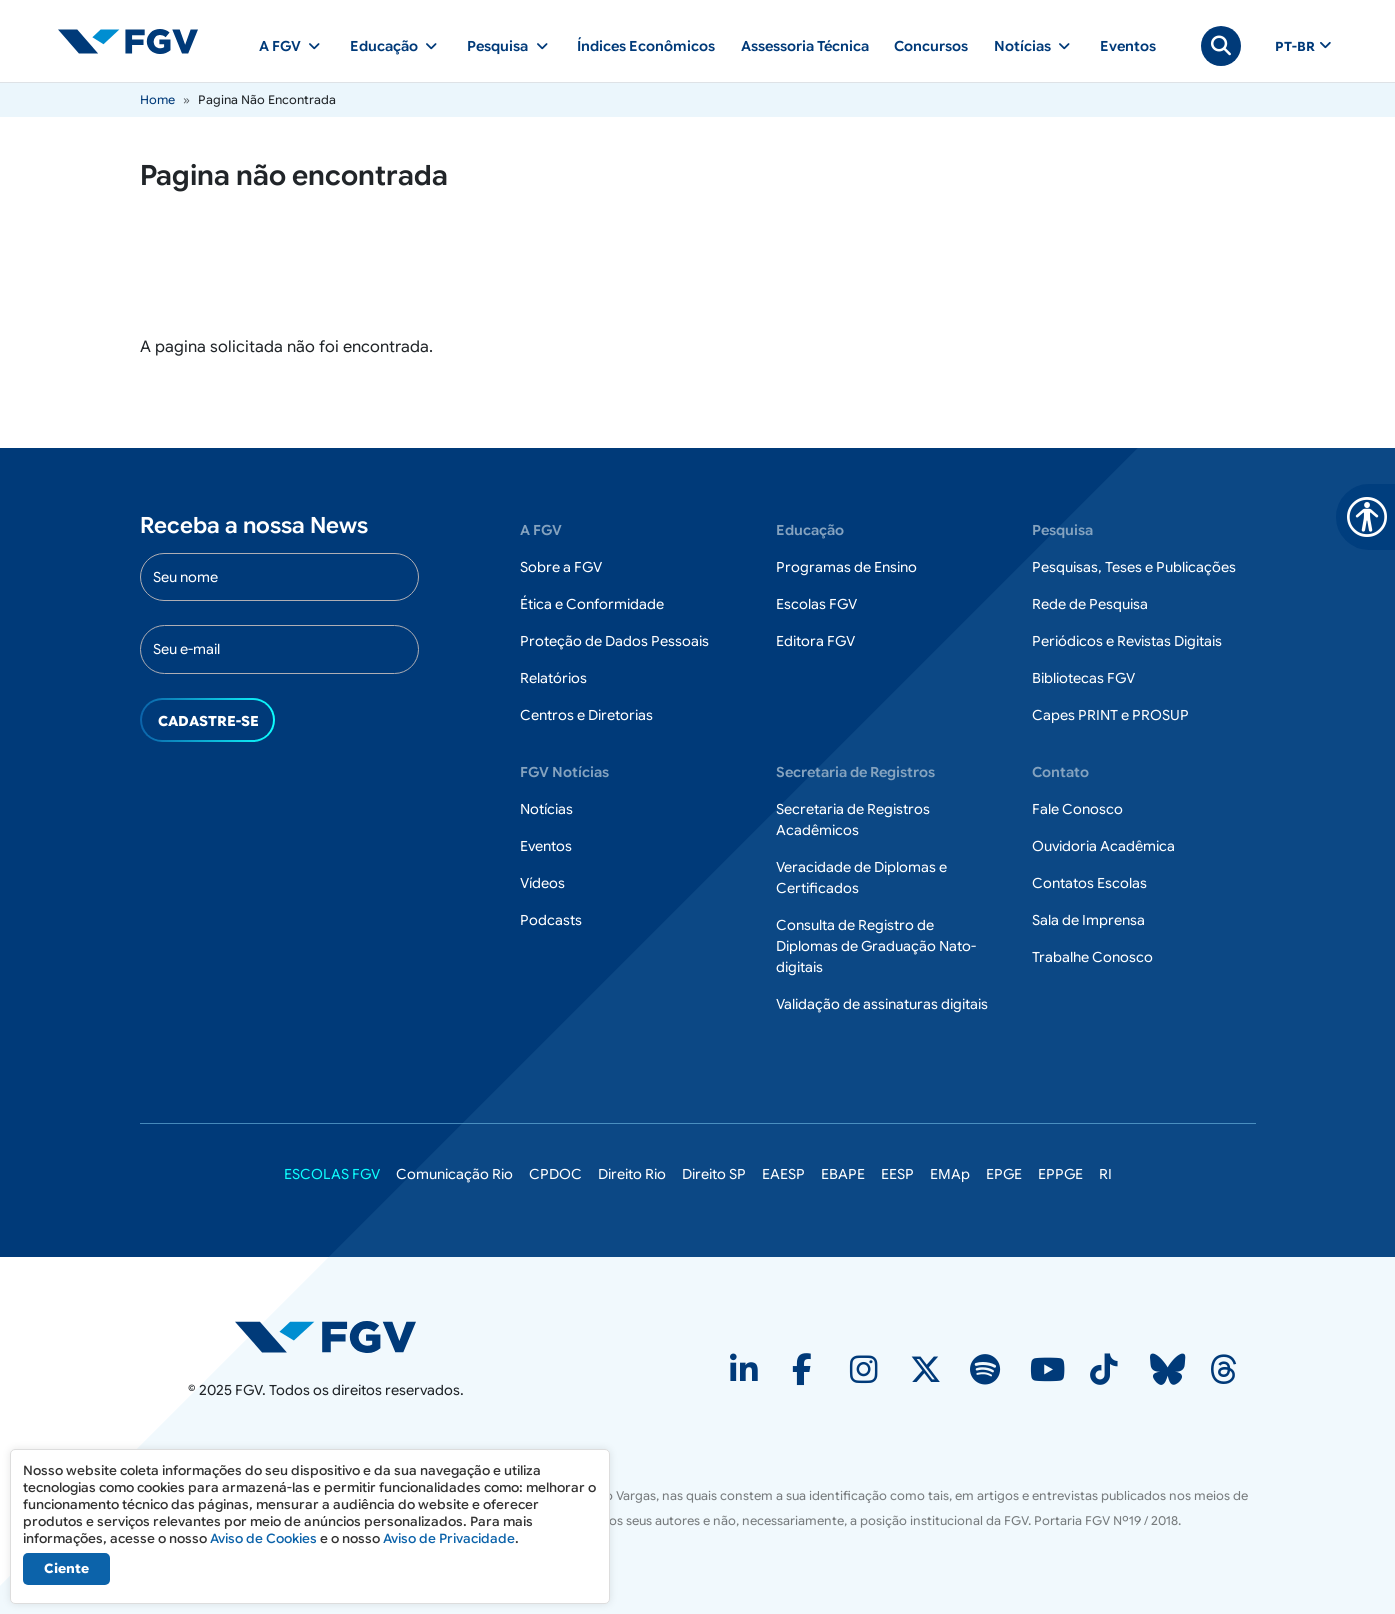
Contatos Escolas (1089, 883)
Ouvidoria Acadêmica (1103, 846)
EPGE (1004, 1174)
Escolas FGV (816, 604)
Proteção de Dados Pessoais (614, 641)
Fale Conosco (1077, 809)
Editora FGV (815, 641)
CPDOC (555, 1174)
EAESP (783, 1174)
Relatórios (553, 678)
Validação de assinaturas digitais (882, 1004)
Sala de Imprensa (1088, 920)
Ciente (66, 1568)
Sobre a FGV (561, 567)
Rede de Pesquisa (1090, 604)
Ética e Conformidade (592, 604)
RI (1105, 1174)
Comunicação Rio (454, 1174)
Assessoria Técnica (805, 46)
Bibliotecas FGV (1083, 678)
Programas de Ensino (846, 567)
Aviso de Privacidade (449, 1538)
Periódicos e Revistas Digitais (1127, 641)
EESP (897, 1174)
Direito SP (714, 1174)
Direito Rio (632, 1174)
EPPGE (1060, 1174)
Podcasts (551, 920)
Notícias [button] (1022, 46)
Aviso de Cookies (263, 1538)
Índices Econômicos (646, 46)
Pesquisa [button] (497, 46)
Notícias (546, 809)
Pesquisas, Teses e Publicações (1134, 567)
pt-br (1295, 47)
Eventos (1128, 46)
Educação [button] (384, 46)
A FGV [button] (280, 46)
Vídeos (542, 883)
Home (157, 99)
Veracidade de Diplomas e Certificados (861, 877)
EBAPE (843, 1174)
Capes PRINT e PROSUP (1110, 715)
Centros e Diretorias (586, 715)
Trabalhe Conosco (1092, 957)
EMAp (950, 1174)
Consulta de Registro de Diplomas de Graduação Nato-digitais (876, 946)
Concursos (931, 46)
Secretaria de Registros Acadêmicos (853, 819)
